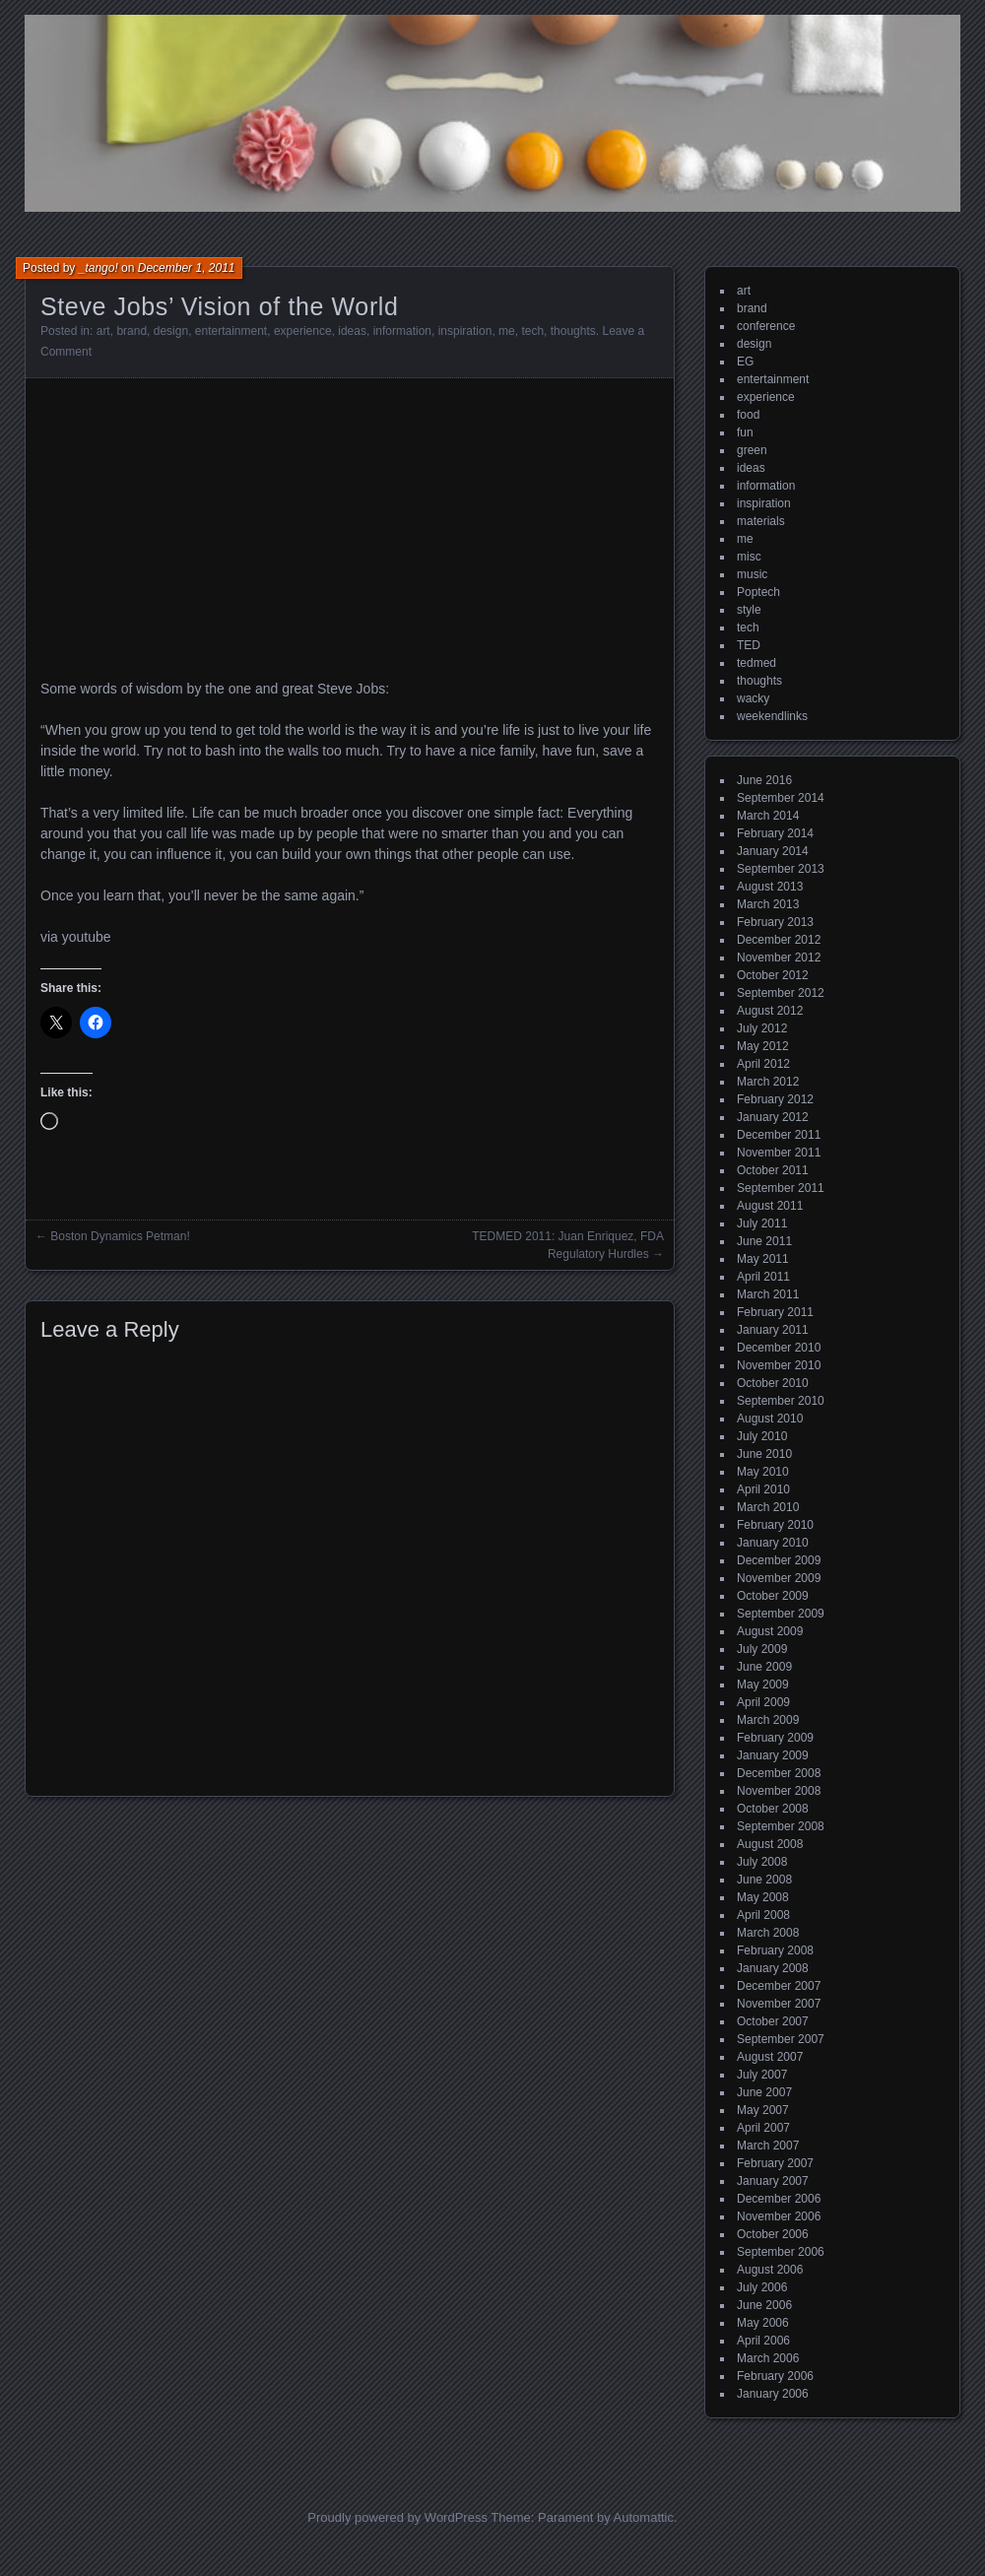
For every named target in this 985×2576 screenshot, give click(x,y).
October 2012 (773, 975)
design (171, 331)
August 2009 (770, 1631)
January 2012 (773, 1117)
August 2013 (770, 886)
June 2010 (764, 1454)
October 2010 (773, 1383)
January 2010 (773, 1543)
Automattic (644, 2517)
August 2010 (770, 1418)
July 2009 (762, 1649)
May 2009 (763, 1684)
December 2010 (779, 1347)
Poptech (758, 592)
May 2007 (763, 2110)
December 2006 (779, 2199)
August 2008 (770, 1844)
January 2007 (773, 2181)
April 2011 (763, 1277)
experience (303, 331)
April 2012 (763, 1064)
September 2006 (780, 2252)
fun (745, 432)
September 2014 (780, 798)
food (748, 415)
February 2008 (775, 1950)
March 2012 (768, 1082)
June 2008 (764, 1879)
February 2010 (775, 1525)
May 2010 (763, 1472)
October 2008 (773, 1809)
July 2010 (762, 1436)
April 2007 (763, 2128)
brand (131, 331)
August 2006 (770, 2270)
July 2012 (762, 1028)
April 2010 (763, 1489)
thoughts (573, 331)
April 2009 (763, 1702)
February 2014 (775, 833)
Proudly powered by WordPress (397, 2517)
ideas (352, 331)
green (752, 450)
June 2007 (764, 2092)
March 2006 (768, 2358)
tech (532, 331)
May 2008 (763, 1897)
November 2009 (779, 1578)
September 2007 (780, 2039)
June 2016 (764, 780)
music (752, 574)
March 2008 (768, 1933)
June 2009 (764, 1667)
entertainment (231, 331)
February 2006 (775, 2376)
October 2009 (773, 1596)
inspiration (465, 331)
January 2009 (773, 1755)
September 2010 (780, 1401)
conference (766, 326)
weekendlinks (772, 716)
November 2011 (779, 1152)
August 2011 (770, 1206)
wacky (753, 698)
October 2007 (773, 2021)
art (103, 331)
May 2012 (763, 1046)
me (506, 331)
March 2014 (768, 816)
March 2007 (768, 2145)
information (402, 331)
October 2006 (773, 2234)
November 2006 (779, 2216)
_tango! (98, 268)
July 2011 (762, 1223)
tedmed (756, 663)
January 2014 (773, 851)
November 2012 (779, 957)
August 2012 (770, 1011)
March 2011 (768, 1294)
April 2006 (763, 2340)
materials (761, 521)
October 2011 (773, 1170)
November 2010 (779, 1365)
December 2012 (779, 940)
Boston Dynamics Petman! (119, 1236)
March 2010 (768, 1507)
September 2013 (780, 869)
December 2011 (779, 1135)
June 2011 (764, 1241)
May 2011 (763, 1259)
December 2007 (779, 1986)
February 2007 (775, 2163)
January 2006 (773, 2394)
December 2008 (779, 1773)
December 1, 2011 (186, 268)
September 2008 (780, 1826)
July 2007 (762, 2074)
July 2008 (762, 1862)
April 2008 (763, 1915)
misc (749, 556)
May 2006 (763, 2323)
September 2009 (780, 1613)
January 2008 (773, 1968)
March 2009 (768, 1720)
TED (748, 645)
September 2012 (780, 993)
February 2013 (775, 922)
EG (745, 361)
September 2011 (780, 1188)
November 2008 (779, 1791)
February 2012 (775, 1099)
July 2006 (762, 2287)
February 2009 (775, 1738)
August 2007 (770, 2057)
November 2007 (779, 2004)
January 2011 (773, 1330)
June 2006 (764, 2305)
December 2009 (779, 1560)
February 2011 (775, 1312)
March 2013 (768, 904)
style (749, 610)
